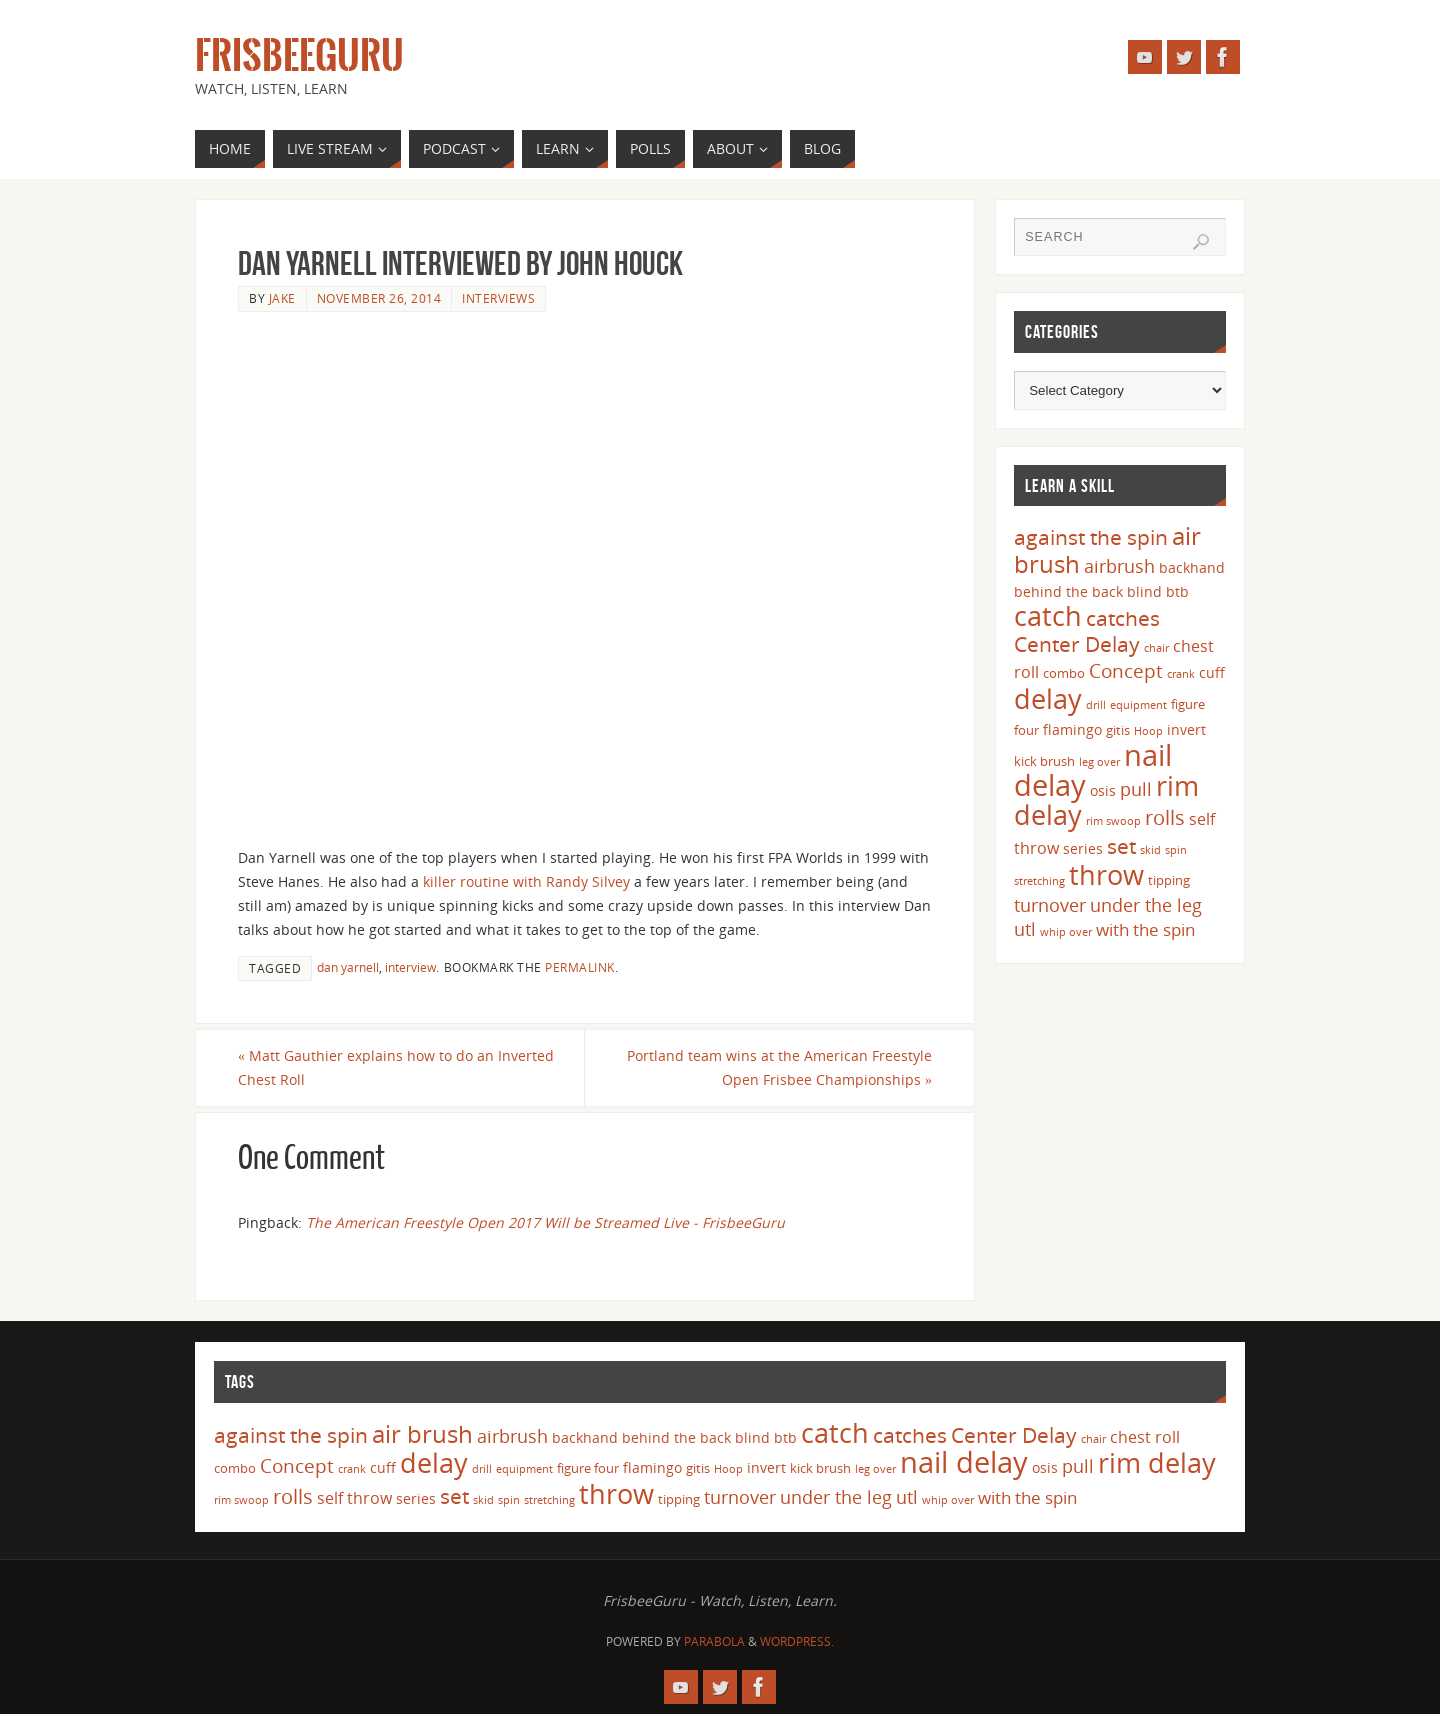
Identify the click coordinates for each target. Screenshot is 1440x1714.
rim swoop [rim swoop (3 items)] (1113, 821)
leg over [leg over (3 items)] (1099, 762)
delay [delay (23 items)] (1048, 698)
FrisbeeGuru (299, 56)
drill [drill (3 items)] (1096, 705)
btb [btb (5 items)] (1177, 591)
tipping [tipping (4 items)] (1169, 880)
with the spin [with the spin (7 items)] (1145, 929)
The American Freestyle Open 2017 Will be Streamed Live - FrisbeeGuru (545, 1222)
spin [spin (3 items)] (1176, 850)
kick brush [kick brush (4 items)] (1044, 761)
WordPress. (797, 1641)
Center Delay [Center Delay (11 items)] (1077, 644)
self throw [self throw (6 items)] (354, 1498)
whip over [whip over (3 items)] (1066, 932)
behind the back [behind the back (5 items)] (1068, 591)
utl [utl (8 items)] (1025, 929)
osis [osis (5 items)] (1103, 790)
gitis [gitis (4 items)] (1118, 730)
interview (410, 967)
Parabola (714, 1641)
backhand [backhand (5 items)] (1192, 567)
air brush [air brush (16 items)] (422, 1433)
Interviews (498, 298)
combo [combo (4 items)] (1064, 673)
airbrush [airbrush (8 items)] (1119, 566)
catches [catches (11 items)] (1123, 618)
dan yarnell (348, 967)
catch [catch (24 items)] (1048, 615)
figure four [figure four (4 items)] (588, 1468)
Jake (282, 298)
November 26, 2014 (379, 298)
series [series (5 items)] (1083, 848)
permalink (580, 967)
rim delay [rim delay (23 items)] (1157, 1462)
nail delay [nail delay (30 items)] (964, 1462)
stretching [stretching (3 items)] (1039, 881)
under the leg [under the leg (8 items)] (1146, 905)
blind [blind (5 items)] (1144, 591)
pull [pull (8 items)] (1136, 789)
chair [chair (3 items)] (1156, 648)
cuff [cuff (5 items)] (1212, 672)
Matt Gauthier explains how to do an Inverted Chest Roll (396, 1067)
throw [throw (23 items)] (1106, 874)
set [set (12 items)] (1121, 845)
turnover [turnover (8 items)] (1050, 905)
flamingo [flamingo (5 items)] (1072, 729)
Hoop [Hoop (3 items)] (1148, 731)
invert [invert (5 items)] (1186, 729)
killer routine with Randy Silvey (526, 881)
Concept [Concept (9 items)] (1126, 671)
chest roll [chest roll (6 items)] (1145, 1437)
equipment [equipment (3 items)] (1138, 705)
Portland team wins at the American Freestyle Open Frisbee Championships (779, 1067)
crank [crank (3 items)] (1181, 674)
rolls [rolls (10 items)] (1165, 817)
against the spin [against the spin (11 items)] (1091, 537)
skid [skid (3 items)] (1150, 850)
